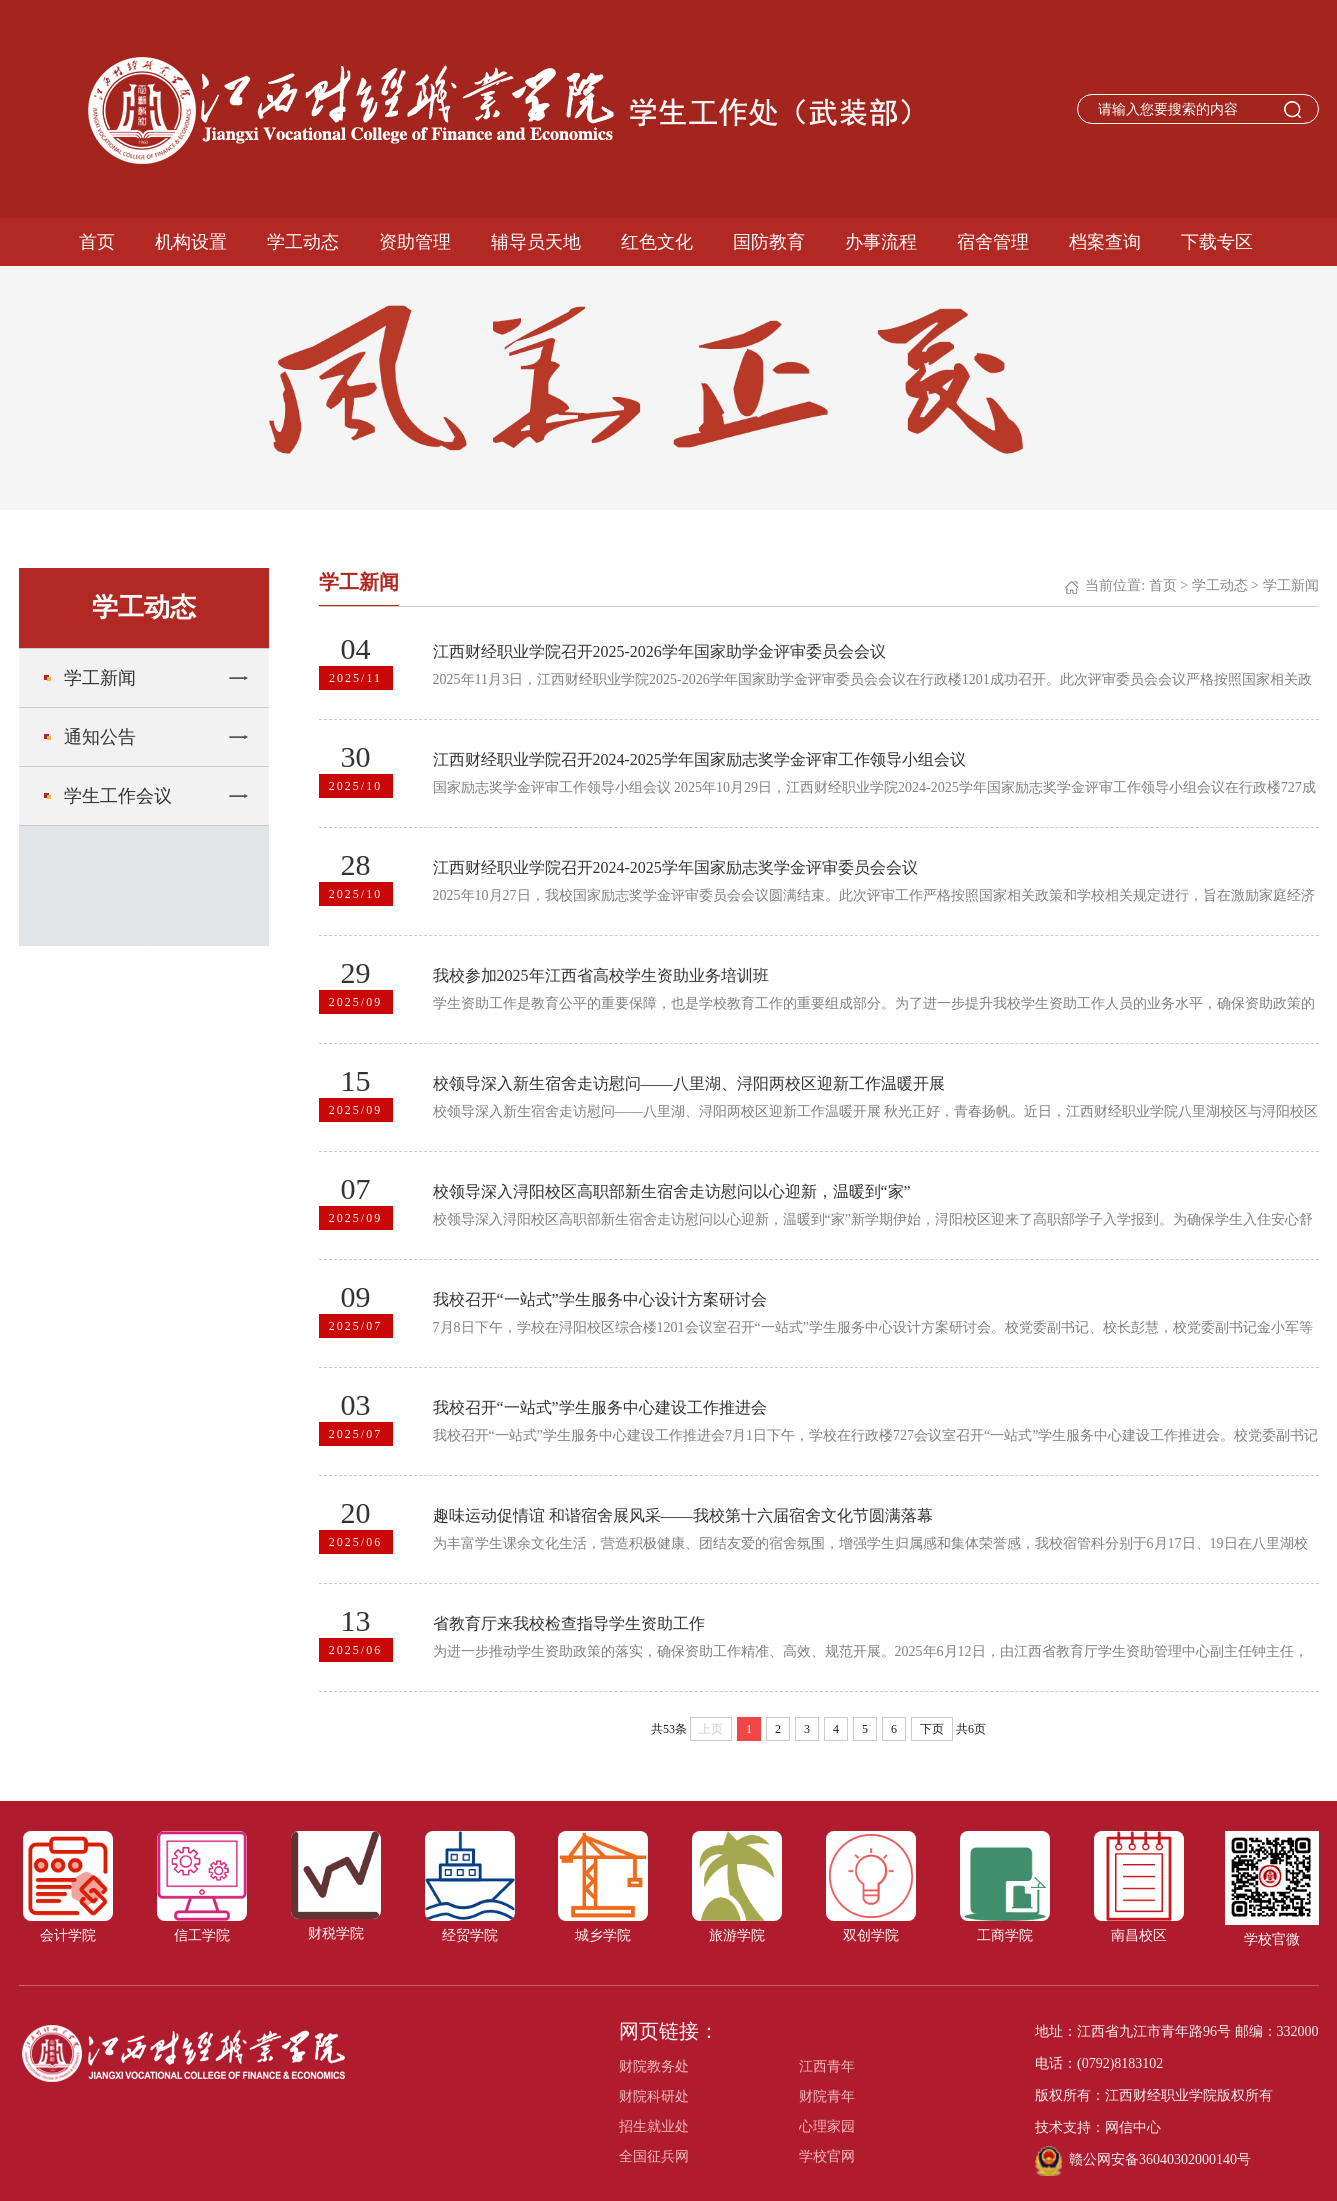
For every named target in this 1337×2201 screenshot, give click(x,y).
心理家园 (827, 2126)
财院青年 (827, 2096)
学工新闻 (100, 678)
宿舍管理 (993, 242)
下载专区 (1217, 242)
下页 (932, 1729)
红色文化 (657, 242)
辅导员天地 (536, 242)
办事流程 (881, 242)
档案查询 (1105, 242)
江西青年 (827, 2066)
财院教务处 (654, 2066)
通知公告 (100, 737)
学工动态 (303, 242)
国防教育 (769, 242)
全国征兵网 (654, 2156)
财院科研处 (654, 2096)
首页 (97, 242)
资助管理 (415, 242)
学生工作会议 (118, 796)
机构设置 (191, 242)
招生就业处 (654, 2126)
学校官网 (827, 2156)
